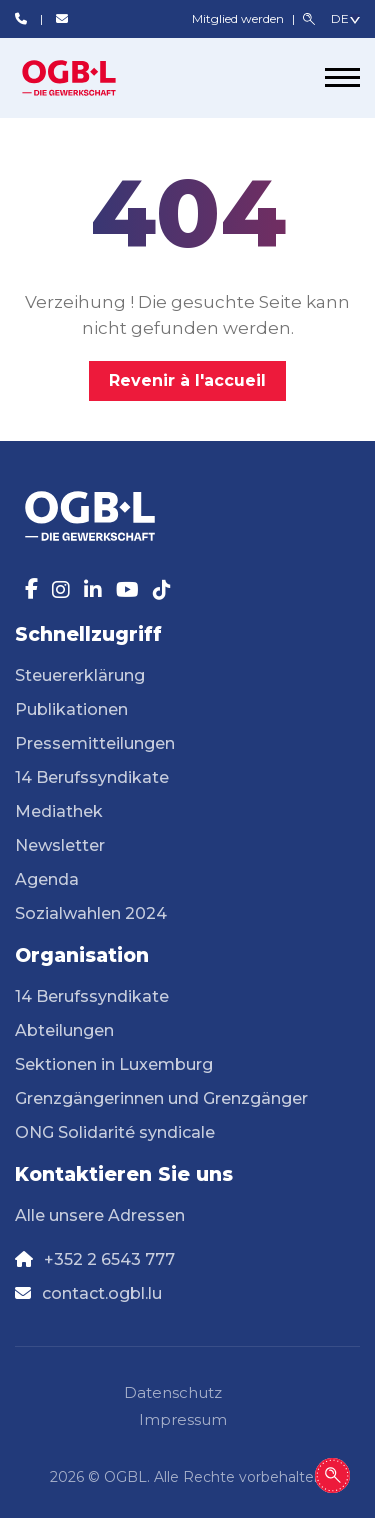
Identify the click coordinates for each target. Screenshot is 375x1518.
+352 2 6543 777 (109, 1259)
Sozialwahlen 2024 (91, 913)
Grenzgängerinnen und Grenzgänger (161, 1098)
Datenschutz (173, 1392)
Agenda (47, 879)
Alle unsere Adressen (100, 1215)
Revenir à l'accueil (187, 380)
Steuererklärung (80, 675)
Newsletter (60, 845)
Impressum (183, 1419)
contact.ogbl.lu (102, 1293)
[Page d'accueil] (90, 78)
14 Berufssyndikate (92, 777)
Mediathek (59, 811)
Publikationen (71, 709)
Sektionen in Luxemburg (114, 1064)
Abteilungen (64, 1030)
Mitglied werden (239, 18)
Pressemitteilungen (95, 743)
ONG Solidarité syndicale (115, 1132)
